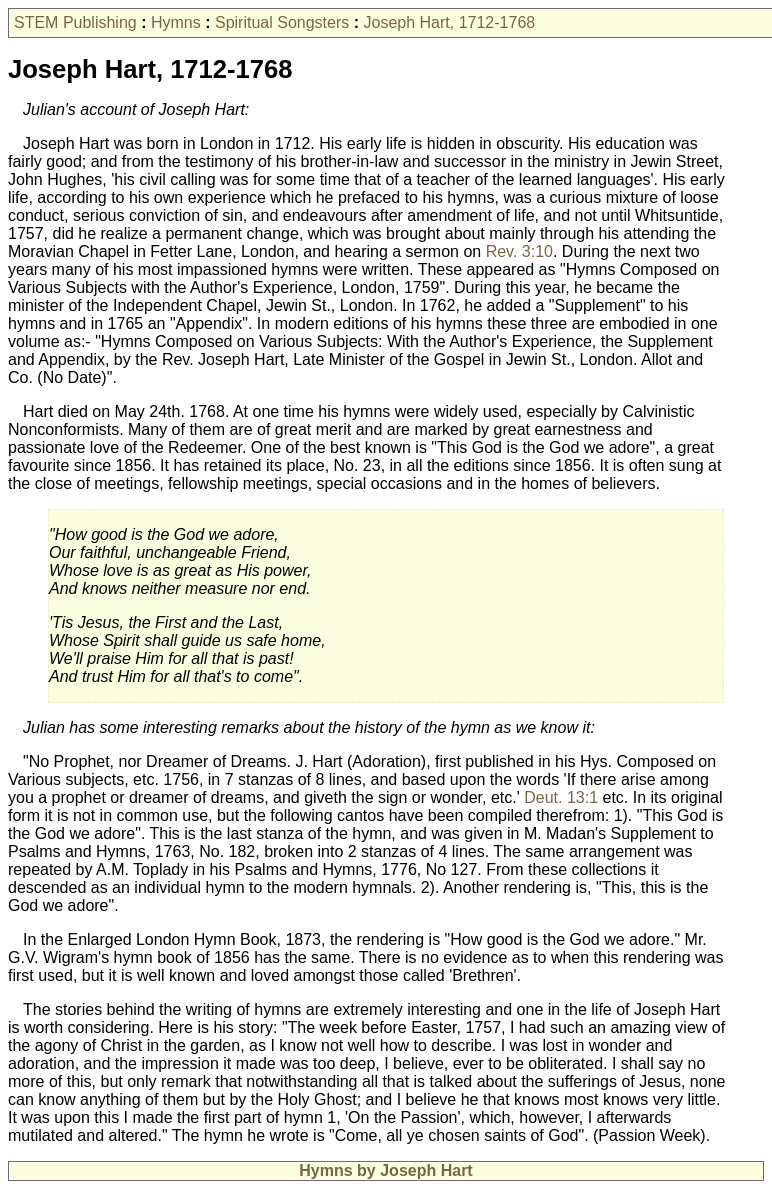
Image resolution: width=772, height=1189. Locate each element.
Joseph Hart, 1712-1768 (450, 22)
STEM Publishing (75, 22)
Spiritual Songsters (282, 22)
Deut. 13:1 (561, 797)
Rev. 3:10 (519, 251)
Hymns (176, 22)
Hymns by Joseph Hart (385, 1170)
